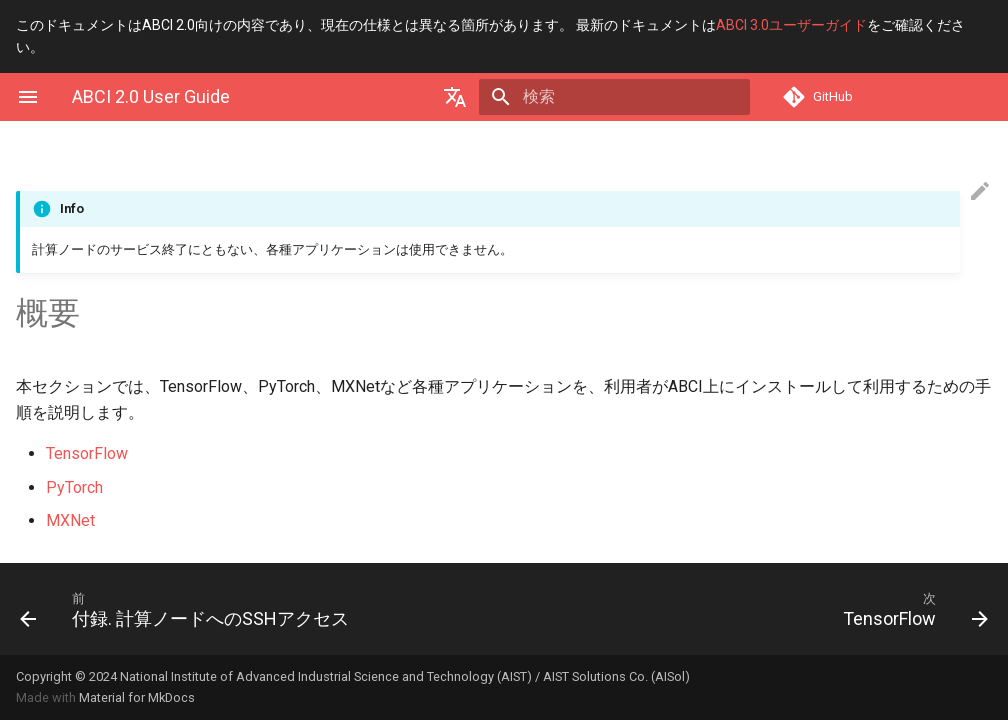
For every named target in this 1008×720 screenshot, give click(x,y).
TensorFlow (87, 453)
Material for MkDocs (137, 697)
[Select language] (492, 97)
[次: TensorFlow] (754, 609)
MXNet (70, 520)
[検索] (633, 97)
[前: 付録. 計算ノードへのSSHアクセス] (254, 609)
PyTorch (74, 487)
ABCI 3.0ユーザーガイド (791, 25)
